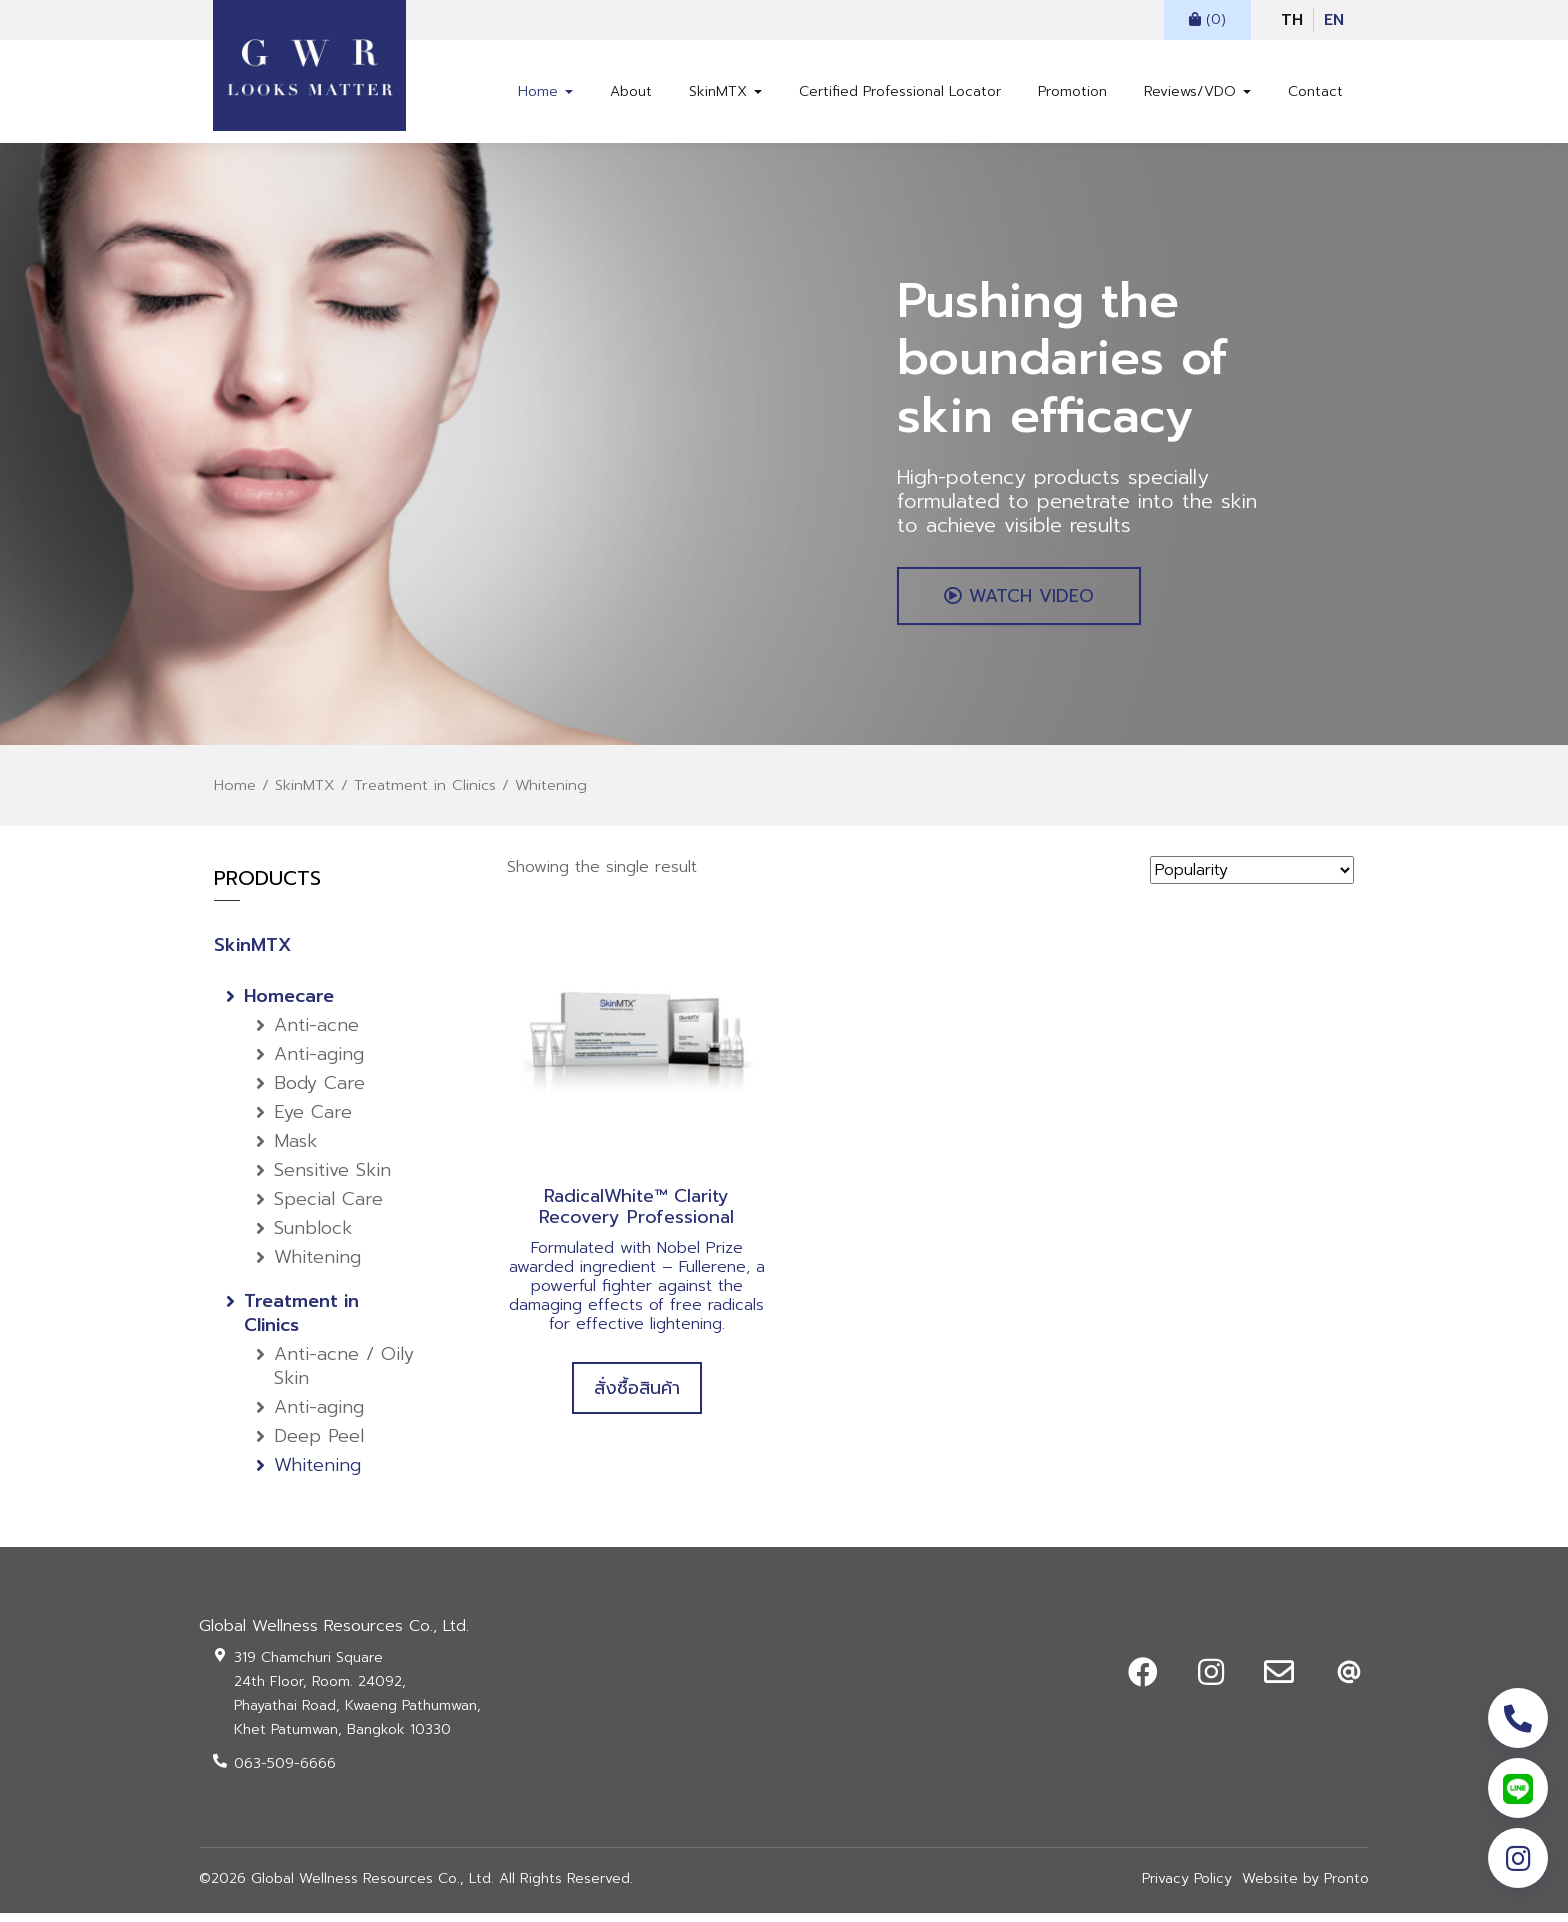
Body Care (319, 1092)
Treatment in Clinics (425, 794)
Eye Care (313, 1121)
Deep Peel (319, 1445)
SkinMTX (725, 91)
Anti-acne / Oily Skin (344, 1375)
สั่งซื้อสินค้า (637, 1396)
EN (1334, 20)
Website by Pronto (1305, 1887)
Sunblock (313, 1237)
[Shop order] (1252, 879)
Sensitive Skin (332, 1179)
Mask (295, 1150)
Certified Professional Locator (900, 91)
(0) (1207, 19)
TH (1292, 20)
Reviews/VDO (1197, 91)
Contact (1315, 91)
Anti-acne (316, 1034)
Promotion (1072, 91)
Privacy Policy (1187, 1887)
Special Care (328, 1208)
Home (545, 91)
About (631, 91)
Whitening (317, 1266)
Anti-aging (319, 1063)
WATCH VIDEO (1024, 603)
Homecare (289, 1005)
